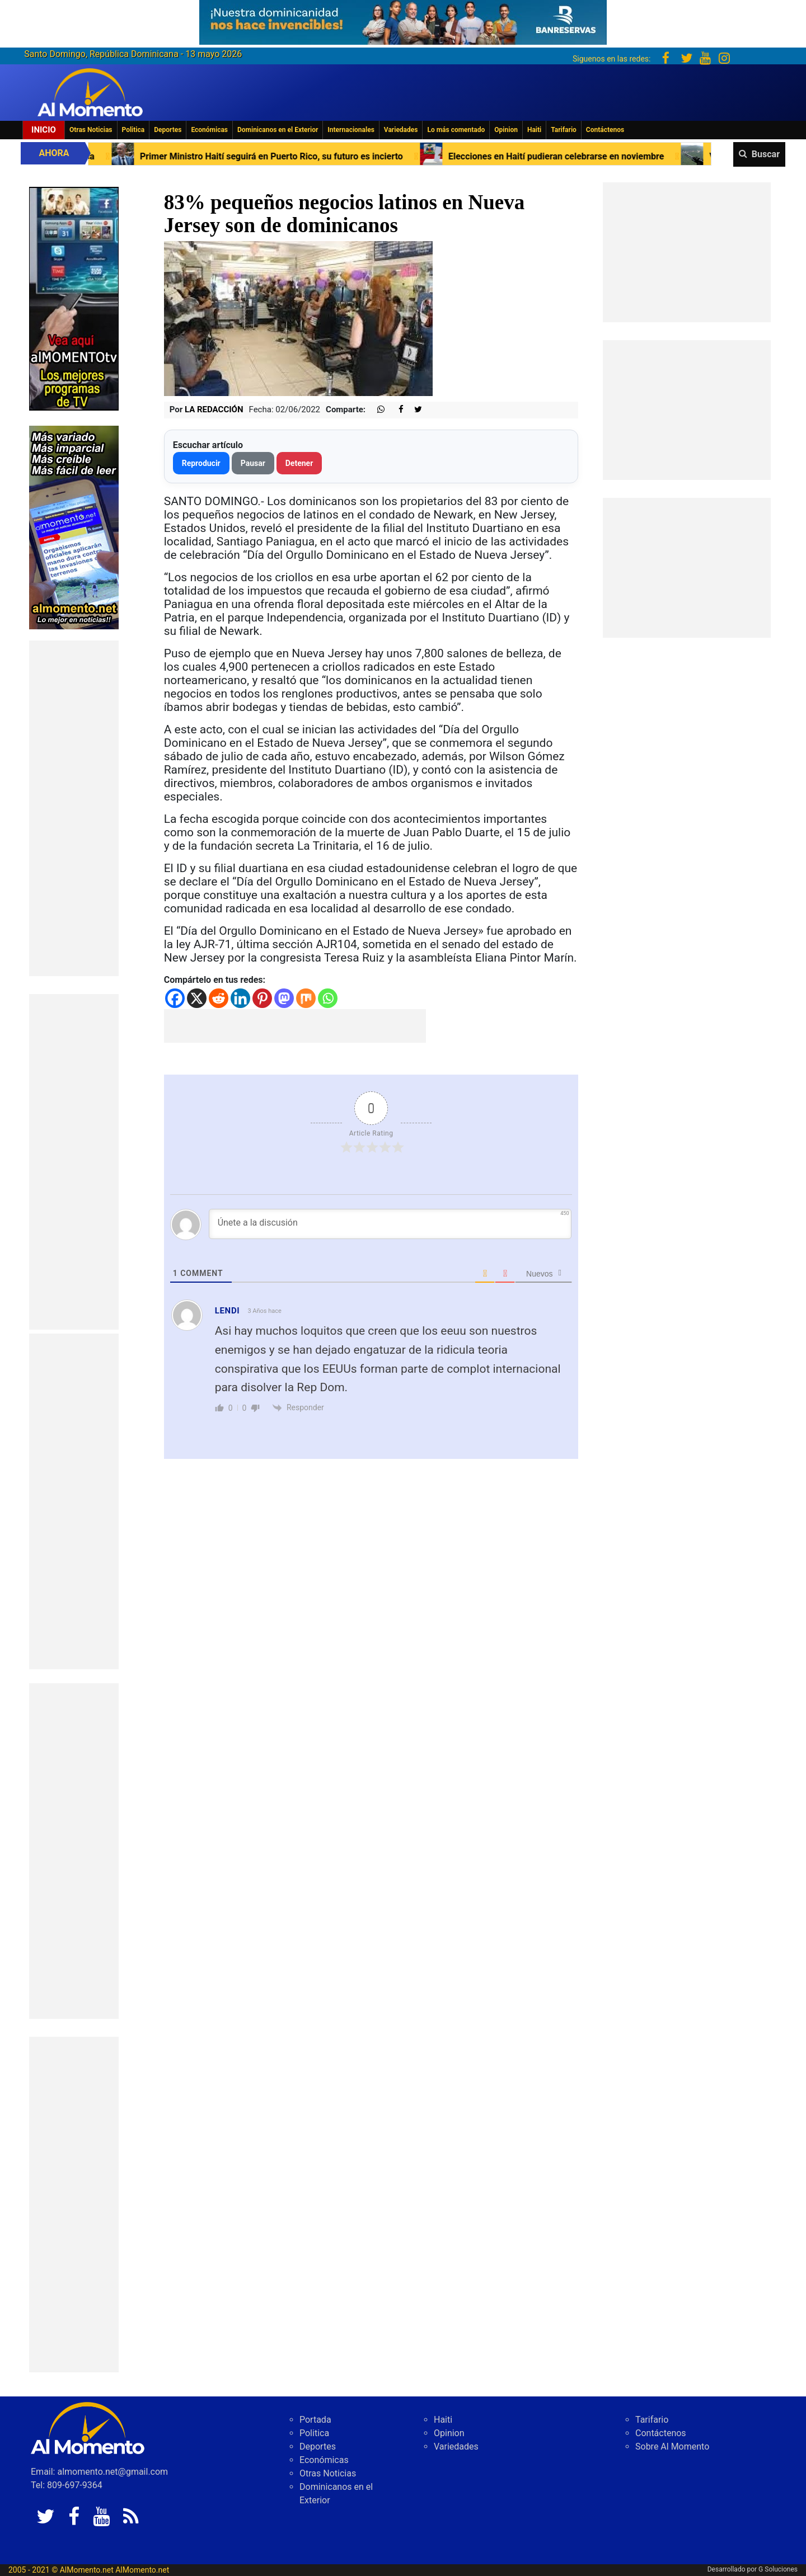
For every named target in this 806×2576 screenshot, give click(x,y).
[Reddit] (218, 998)
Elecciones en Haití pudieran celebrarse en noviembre (575, 156)
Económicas (209, 130)
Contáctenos (605, 130)
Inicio (43, 130)
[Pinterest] (262, 998)
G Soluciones (778, 2569)
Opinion (506, 130)
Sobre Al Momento (672, 2446)
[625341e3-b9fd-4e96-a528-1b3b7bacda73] (403, 18)
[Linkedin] (240, 998)
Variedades (401, 130)
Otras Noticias (91, 130)
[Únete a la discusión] (390, 1224)
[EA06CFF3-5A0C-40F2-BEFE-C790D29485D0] (74, 298)
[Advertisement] (74, 808)
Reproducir (201, 463)
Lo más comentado (456, 130)
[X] (197, 998)
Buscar (766, 154)
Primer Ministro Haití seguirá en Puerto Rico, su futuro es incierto (290, 156)
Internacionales (350, 130)
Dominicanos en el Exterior (277, 130)
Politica (133, 130)
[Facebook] (175, 998)
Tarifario (564, 130)
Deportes (167, 130)
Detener (299, 463)
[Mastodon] (284, 998)
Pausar (253, 463)
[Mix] (306, 998)
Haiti (534, 130)
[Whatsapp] (328, 998)
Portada (315, 2419)
